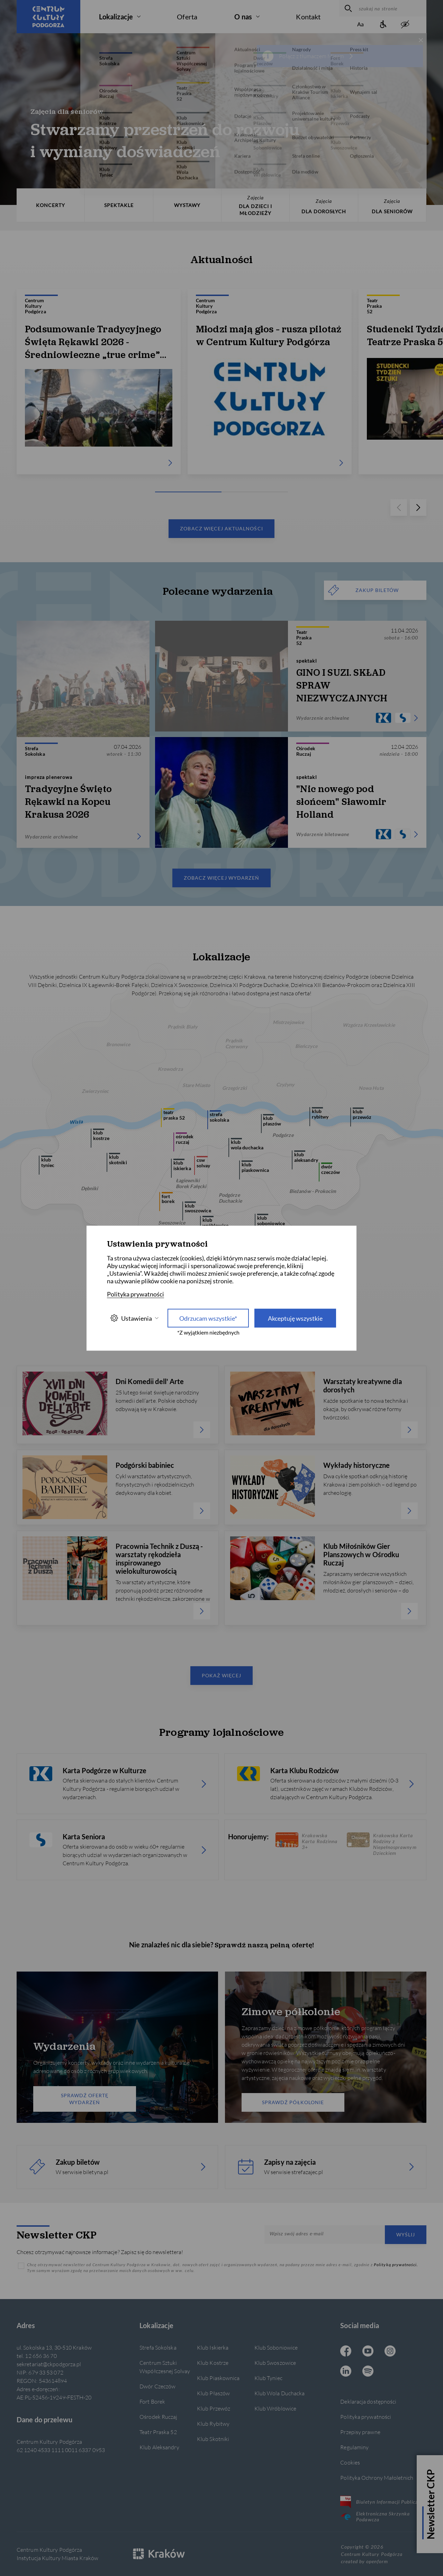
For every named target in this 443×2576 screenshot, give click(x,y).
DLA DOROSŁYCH (323, 206)
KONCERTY (50, 205)
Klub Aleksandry (159, 2447)
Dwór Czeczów (157, 2386)
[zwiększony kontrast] (404, 25)
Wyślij (405, 2234)
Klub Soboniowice (276, 2347)
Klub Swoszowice (275, 2362)
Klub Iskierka (212, 2347)
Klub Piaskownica (218, 2378)
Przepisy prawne (360, 2432)
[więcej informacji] (351, 56)
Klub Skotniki (213, 2438)
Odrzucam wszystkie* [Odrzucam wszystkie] (208, 1318)
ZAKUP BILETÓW (363, 590)
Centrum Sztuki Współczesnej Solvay (164, 2366)
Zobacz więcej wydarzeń (221, 878)
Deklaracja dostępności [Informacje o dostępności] (368, 2401)
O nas (243, 16)
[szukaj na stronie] (390, 8)
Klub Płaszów (213, 2393)
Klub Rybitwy (213, 2423)
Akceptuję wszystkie (295, 1318)
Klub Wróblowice (275, 2408)
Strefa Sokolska (157, 2347)
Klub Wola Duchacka (279, 2393)
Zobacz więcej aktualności (221, 528)
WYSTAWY (187, 205)
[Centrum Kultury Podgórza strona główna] (48, 16)
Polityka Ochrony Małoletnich (376, 2477)
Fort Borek (152, 2401)
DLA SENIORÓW (392, 206)
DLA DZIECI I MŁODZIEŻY (255, 205)
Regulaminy (354, 2447)
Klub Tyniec (268, 2378)
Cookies (350, 2462)
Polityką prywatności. (396, 2264)
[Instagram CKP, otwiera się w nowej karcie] (390, 2351)
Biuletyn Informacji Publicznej (382, 2502)
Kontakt (308, 16)
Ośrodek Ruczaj (158, 2416)
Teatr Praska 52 (158, 2432)
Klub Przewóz (213, 2408)
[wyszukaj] (347, 8)
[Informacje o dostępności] (382, 25)
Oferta (187, 16)
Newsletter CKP (430, 2504)
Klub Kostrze (212, 2362)
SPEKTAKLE (119, 205)
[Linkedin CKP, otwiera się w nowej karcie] (345, 2371)
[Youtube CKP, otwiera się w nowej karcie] (367, 2351)
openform (377, 2561)
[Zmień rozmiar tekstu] (360, 25)
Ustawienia (134, 1318)
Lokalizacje (116, 16)
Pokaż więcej (222, 1675)
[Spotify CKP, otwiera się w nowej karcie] (367, 2371)
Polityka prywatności (365, 2416)
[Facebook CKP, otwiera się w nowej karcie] (345, 2351)
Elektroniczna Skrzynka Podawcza (375, 2516)
